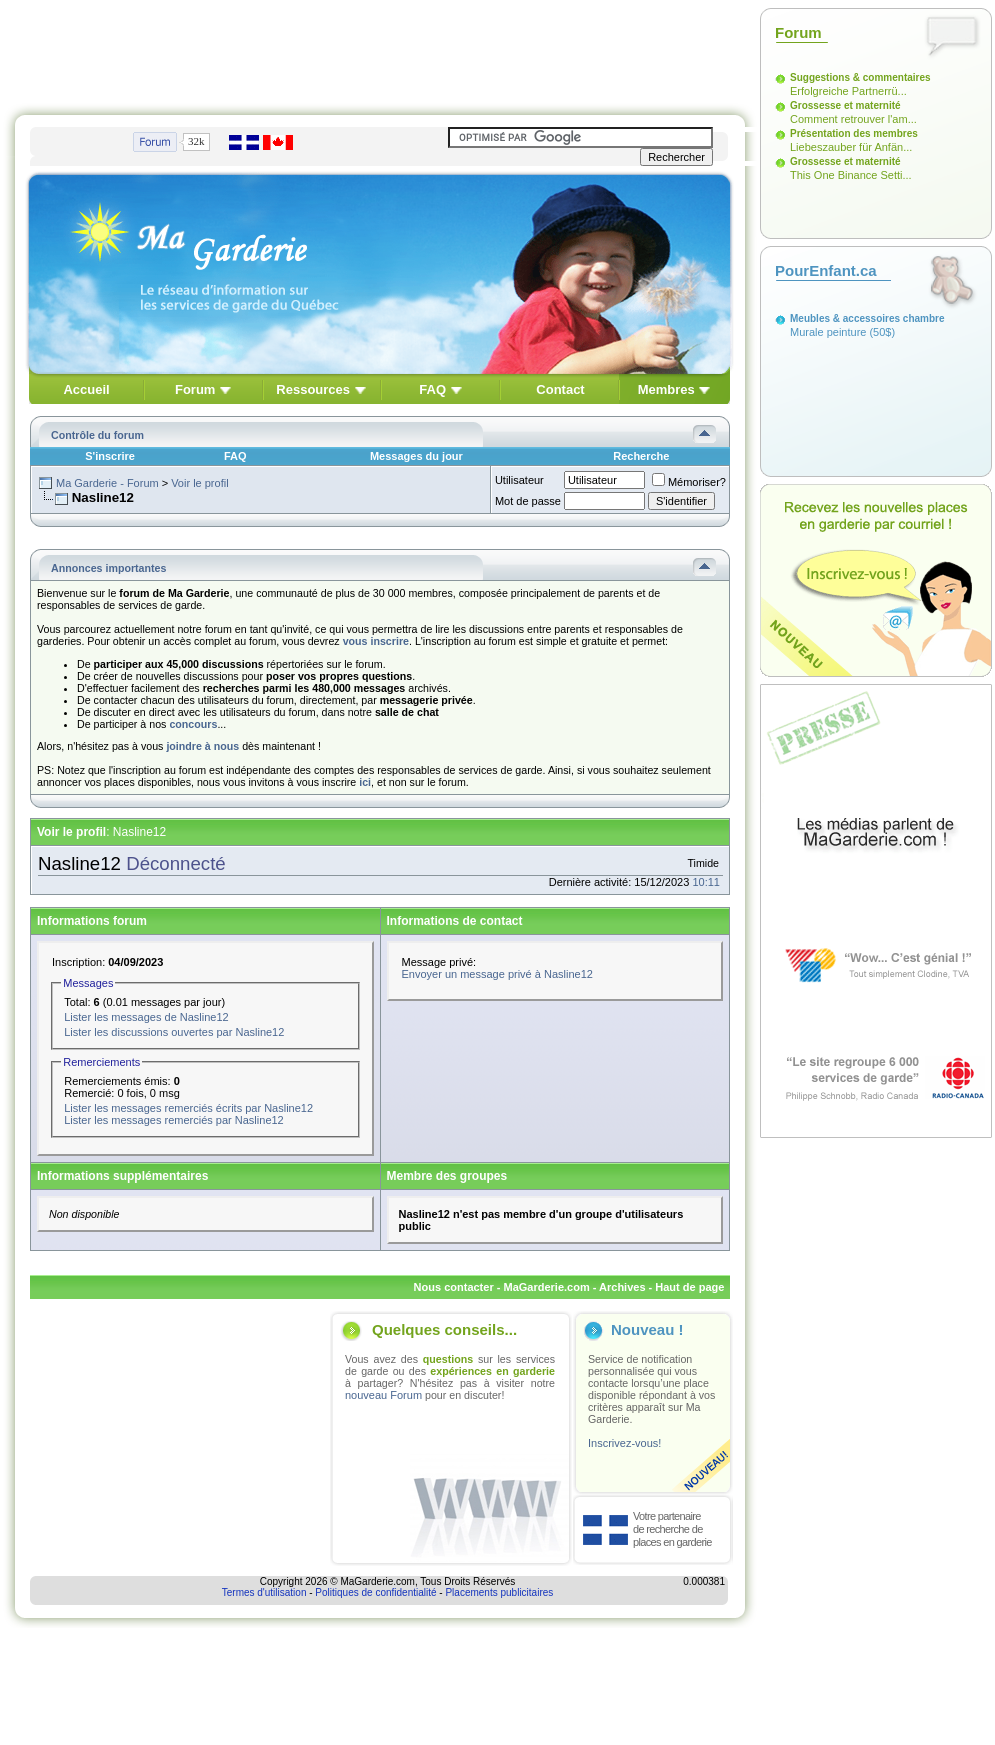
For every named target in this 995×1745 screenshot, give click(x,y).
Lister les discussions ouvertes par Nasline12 (174, 1032)
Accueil (86, 389)
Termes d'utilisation (264, 1592)
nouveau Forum (383, 1395)
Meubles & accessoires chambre (867, 318)
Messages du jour (416, 456)
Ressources (313, 389)
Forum (195, 389)
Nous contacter (454, 1287)
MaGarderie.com (546, 1287)
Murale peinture (828, 332)
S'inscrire (110, 456)
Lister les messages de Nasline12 (146, 1017)
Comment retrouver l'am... (853, 119)
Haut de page (689, 1287)
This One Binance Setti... (851, 175)
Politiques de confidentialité (375, 1592)
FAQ (432, 389)
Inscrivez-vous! (624, 1443)
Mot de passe (528, 501)
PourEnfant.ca (826, 270)
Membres (666, 389)
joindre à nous (202, 746)
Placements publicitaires (499, 1592)
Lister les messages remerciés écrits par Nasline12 (188, 1108)
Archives (622, 1287)
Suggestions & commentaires (860, 77)
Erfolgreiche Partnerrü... (848, 91)
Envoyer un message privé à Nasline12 (497, 974)
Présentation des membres (854, 133)
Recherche (641, 456)
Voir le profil (199, 483)
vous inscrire (376, 641)
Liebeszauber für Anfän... (851, 147)
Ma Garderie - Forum (107, 483)
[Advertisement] (380, 53)
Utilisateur (519, 480)
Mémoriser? (689, 482)
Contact (560, 389)
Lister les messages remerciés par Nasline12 (173, 1120)
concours (193, 724)
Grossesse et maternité (845, 105)
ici (365, 782)
